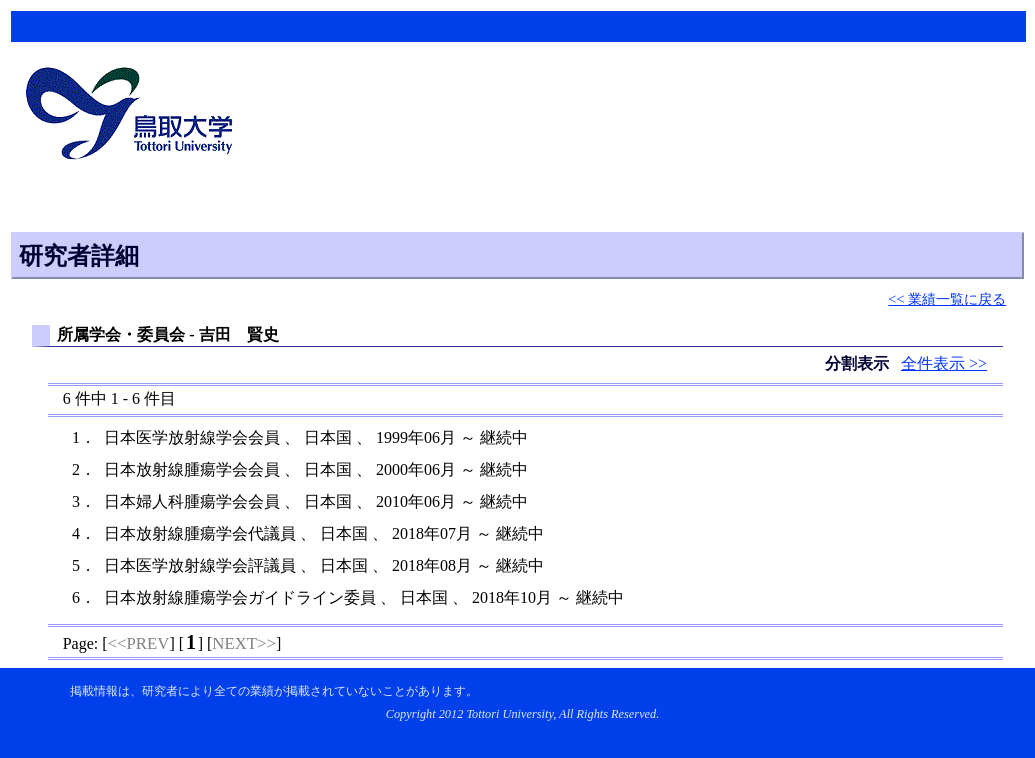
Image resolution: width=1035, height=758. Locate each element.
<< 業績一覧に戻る (947, 299)
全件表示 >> (944, 363)
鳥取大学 (135, 116)
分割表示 (859, 363)
